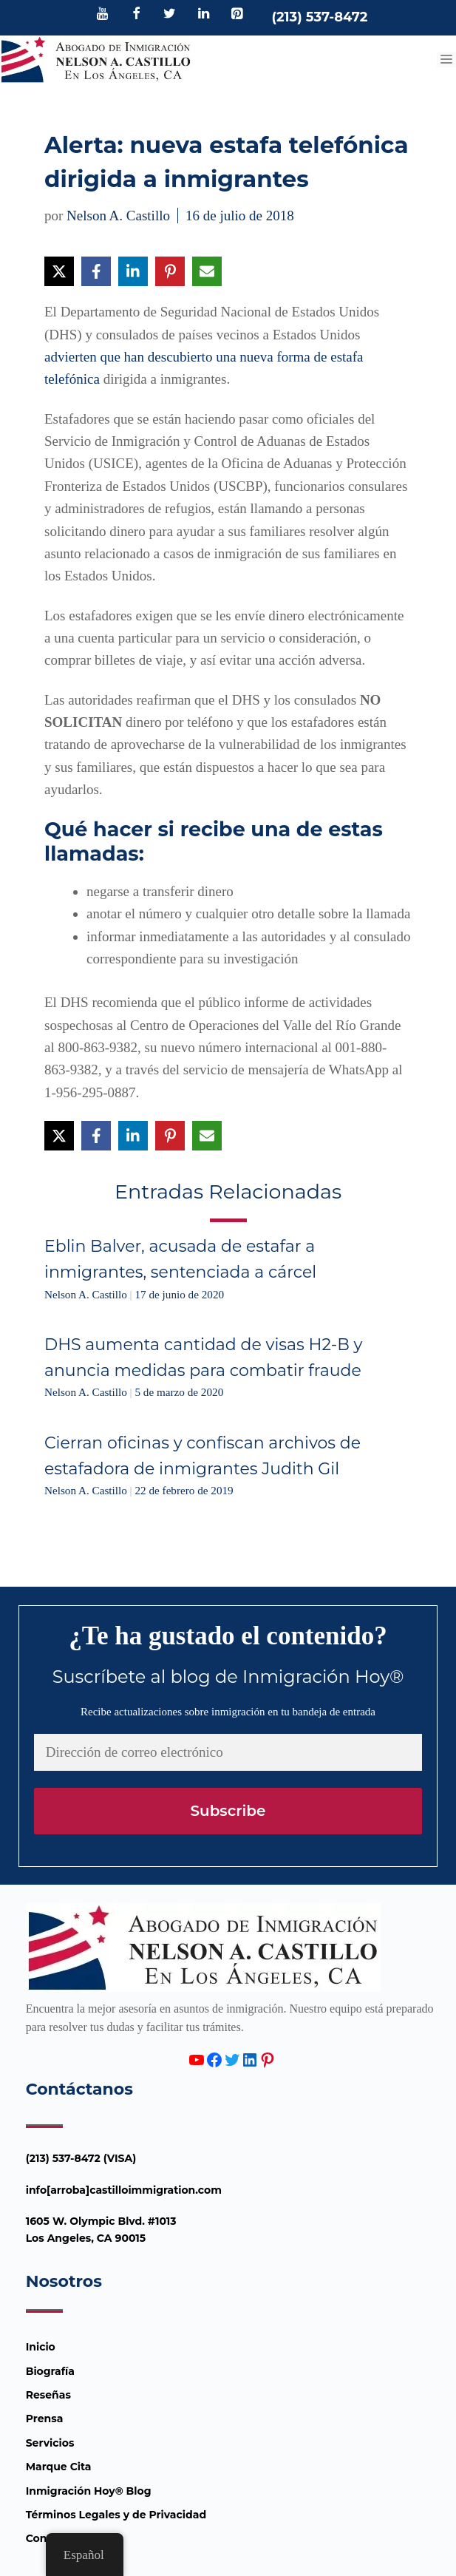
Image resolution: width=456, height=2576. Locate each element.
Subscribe (227, 1811)
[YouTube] (103, 15)
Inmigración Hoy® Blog (89, 2491)
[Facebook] (136, 15)
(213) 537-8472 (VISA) (81, 2158)
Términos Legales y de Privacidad (116, 2514)
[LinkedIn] (203, 15)
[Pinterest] (237, 15)
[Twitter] (170, 15)
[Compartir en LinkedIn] (133, 271)
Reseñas (48, 2395)
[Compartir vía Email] (207, 271)
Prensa (45, 2418)
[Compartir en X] (59, 271)
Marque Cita (59, 2466)
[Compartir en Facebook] (96, 271)
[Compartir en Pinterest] (170, 271)
